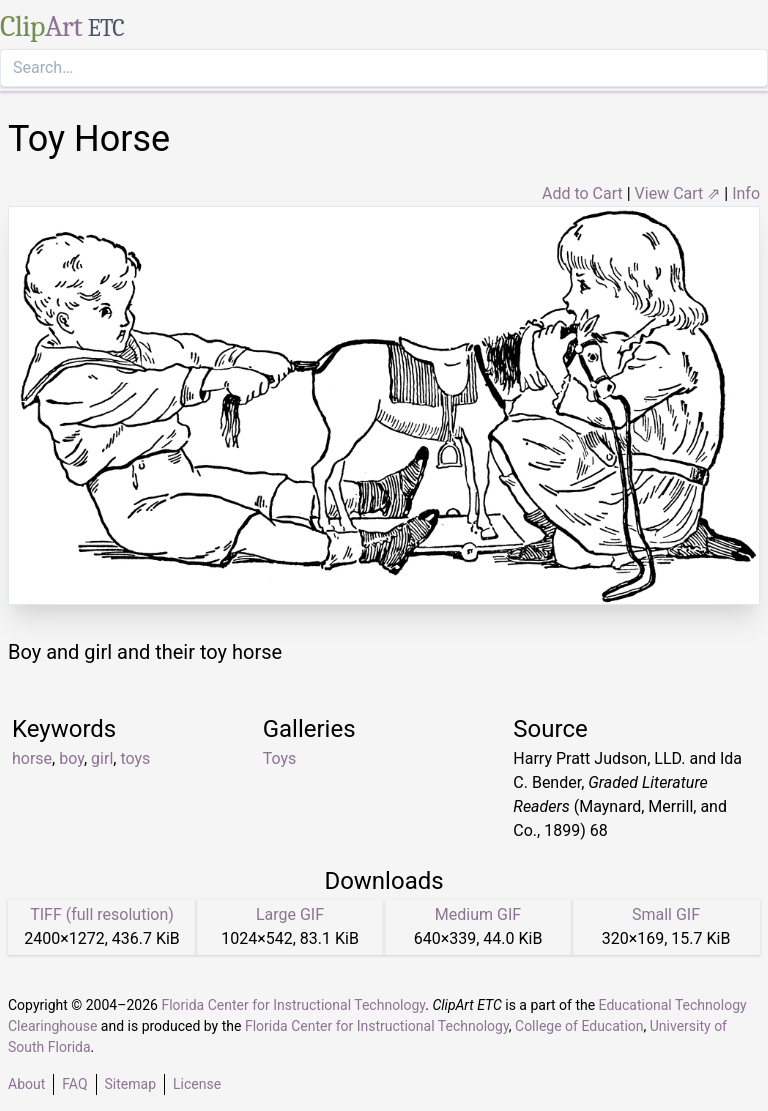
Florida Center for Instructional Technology (293, 1005)
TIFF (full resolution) (102, 914)
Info (746, 193)
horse (32, 758)
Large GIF (290, 914)
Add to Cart (582, 193)
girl (102, 758)
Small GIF (666, 914)
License (197, 1084)
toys (135, 758)
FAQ (74, 1084)
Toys (280, 758)
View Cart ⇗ (678, 193)
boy (71, 758)
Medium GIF (478, 914)
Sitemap (130, 1084)
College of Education (579, 1026)
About (26, 1084)
